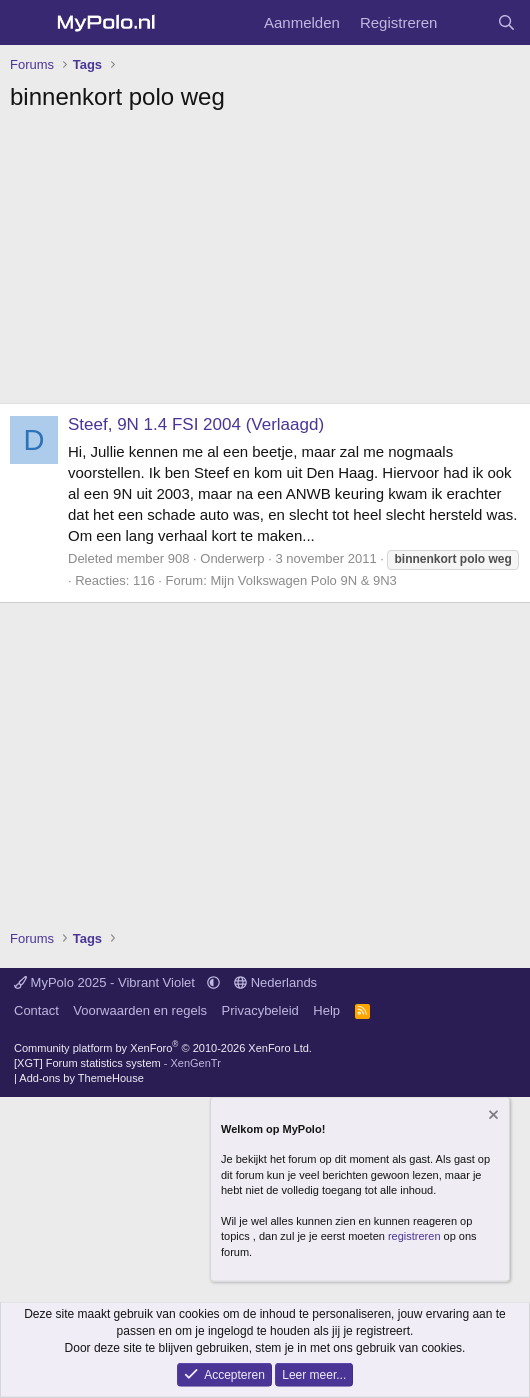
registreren (414, 1236)
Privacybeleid (260, 1010)
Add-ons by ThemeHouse (81, 1078)
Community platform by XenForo (163, 1048)
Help (326, 1010)
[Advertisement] (265, 263)
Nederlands (275, 982)
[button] (213, 982)
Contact (36, 1010)
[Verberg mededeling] (492, 1116)
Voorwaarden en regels (140, 1010)
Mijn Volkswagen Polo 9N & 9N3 (303, 580)
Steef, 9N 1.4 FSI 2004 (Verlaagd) (196, 424)
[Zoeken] (506, 22)
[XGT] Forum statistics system (117, 1063)
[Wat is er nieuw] (466, 22)
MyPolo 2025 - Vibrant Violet (106, 982)
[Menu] (27, 23)
